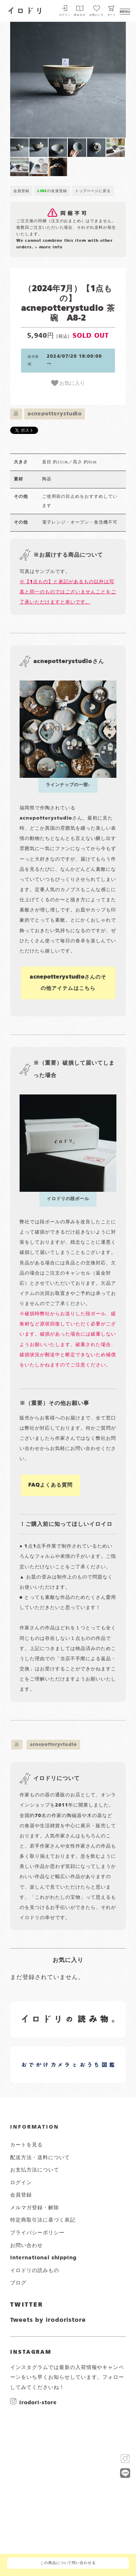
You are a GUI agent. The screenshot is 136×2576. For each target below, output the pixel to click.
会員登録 (21, 191)
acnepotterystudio (55, 414)
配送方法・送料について (40, 2157)
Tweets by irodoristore (48, 2320)
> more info (49, 247)
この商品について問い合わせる (68, 2563)
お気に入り (68, 383)
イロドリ (25, 9)
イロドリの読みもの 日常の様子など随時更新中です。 (48, 2011)
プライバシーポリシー (37, 2232)
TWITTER (26, 2305)
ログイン (65, 15)
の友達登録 (52, 191)
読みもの (80, 15)
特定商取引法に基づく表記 (42, 2220)
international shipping (43, 2257)
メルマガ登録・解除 (34, 2207)
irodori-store (38, 2402)
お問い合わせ (26, 2245)
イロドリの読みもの (34, 2270)
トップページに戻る (93, 191)
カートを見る (26, 2145)
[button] (39, 80)
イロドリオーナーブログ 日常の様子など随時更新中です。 (48, 2056)
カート (111, 15)
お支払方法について (34, 2170)
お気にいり (96, 15)
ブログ (18, 2283)
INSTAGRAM (30, 2352)
